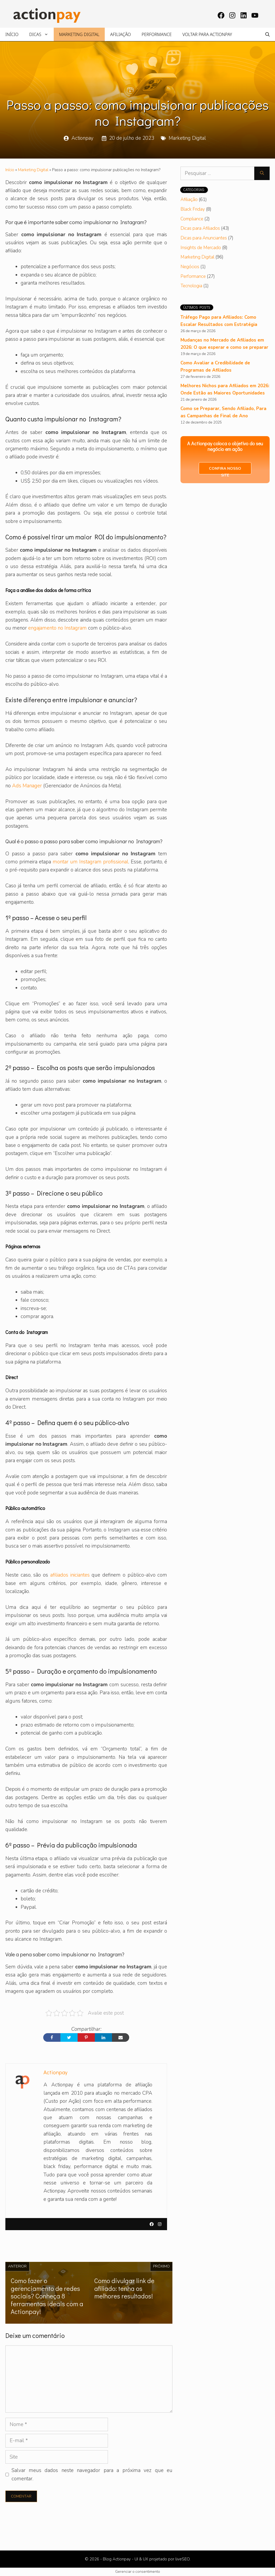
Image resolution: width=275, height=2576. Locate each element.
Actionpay (82, 138)
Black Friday (192, 209)
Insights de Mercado (200, 248)
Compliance (191, 219)
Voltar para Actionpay (207, 34)
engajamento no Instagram (57, 628)
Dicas (41, 34)
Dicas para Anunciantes (203, 238)
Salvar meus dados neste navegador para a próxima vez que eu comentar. (92, 2474)
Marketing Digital (79, 34)
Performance (157, 34)
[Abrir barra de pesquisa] (267, 34)
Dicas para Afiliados (200, 228)
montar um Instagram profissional (90, 861)
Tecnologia (191, 286)
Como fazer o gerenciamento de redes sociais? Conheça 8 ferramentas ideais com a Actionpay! (47, 2296)
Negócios (189, 267)
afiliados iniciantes (70, 1575)
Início (12, 34)
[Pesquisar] (262, 173)
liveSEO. (182, 2559)
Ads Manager (27, 785)
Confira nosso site (225, 470)
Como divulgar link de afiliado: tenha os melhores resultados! (124, 2288)
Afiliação (120, 34)
